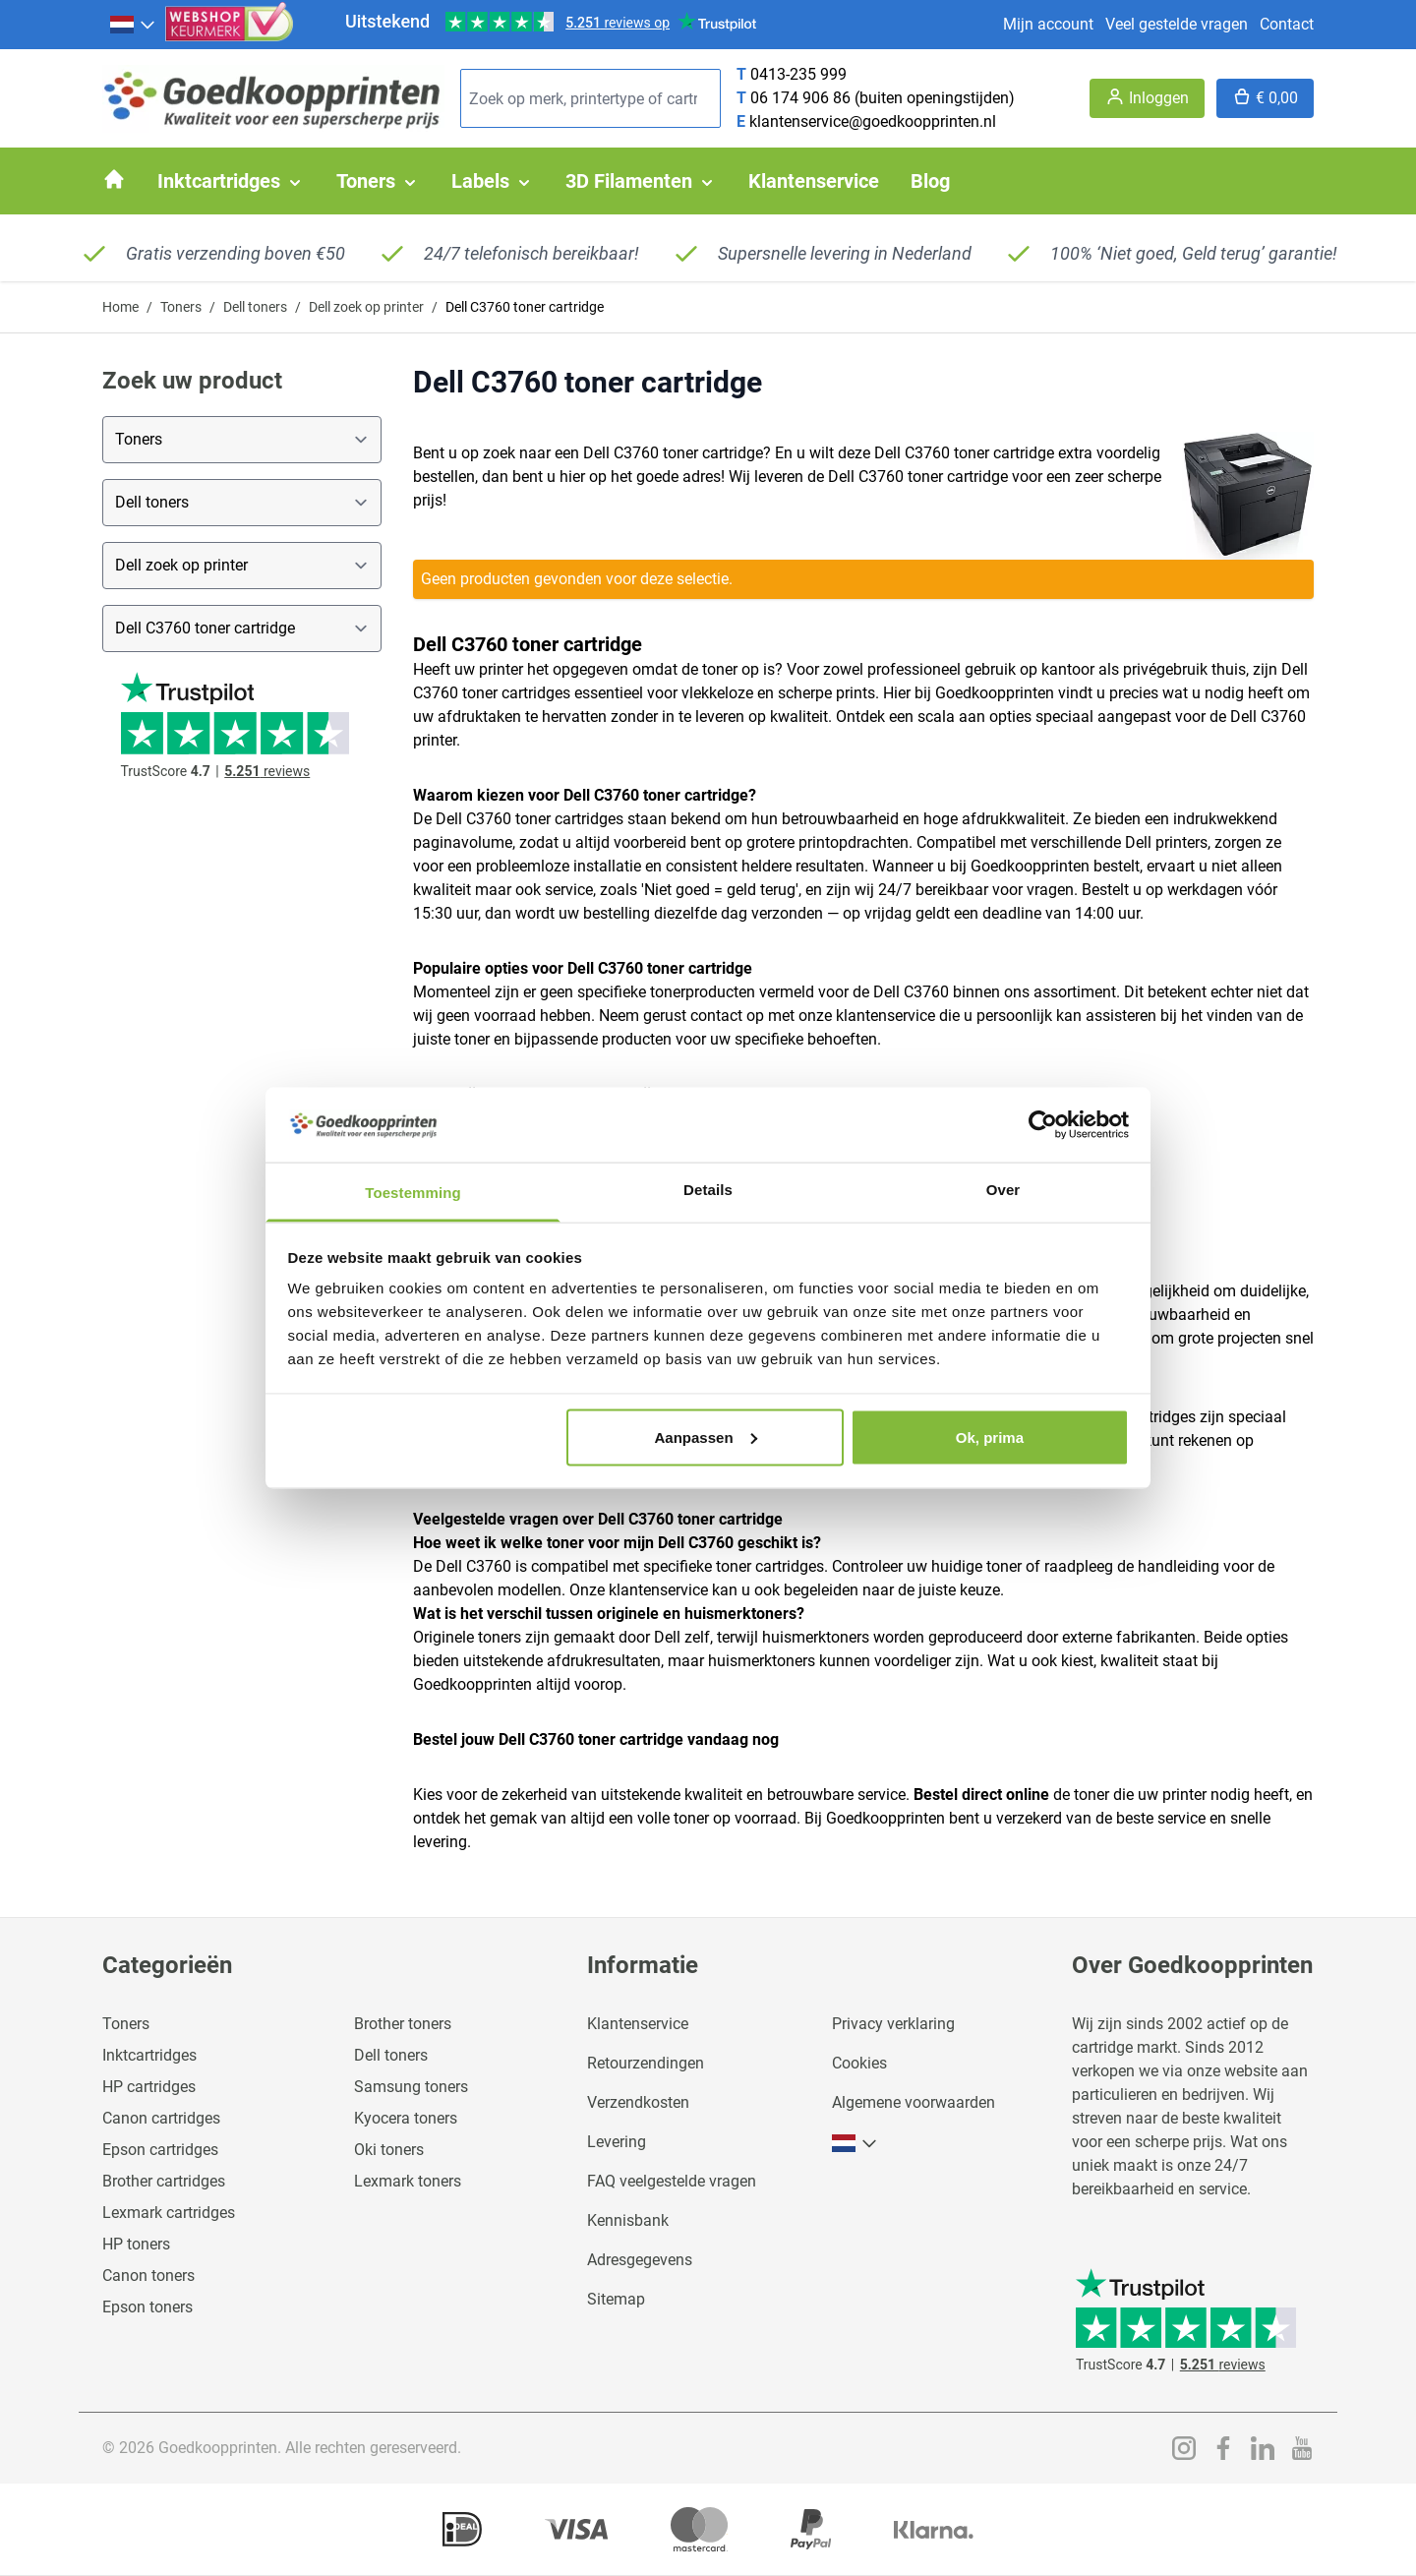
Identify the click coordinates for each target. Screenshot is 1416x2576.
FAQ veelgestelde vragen (671, 2181)
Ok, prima (990, 1436)
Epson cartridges (160, 2149)
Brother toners (402, 2023)
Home (120, 307)
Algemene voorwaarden (913, 2102)
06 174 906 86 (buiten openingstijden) (882, 98)
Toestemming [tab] (413, 1192)
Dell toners (255, 307)
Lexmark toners (407, 2181)
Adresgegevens (639, 2259)
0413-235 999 (798, 74)
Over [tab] (1003, 1189)
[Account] (1147, 98)
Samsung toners (411, 2086)
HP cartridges (149, 2086)
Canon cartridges (161, 2118)
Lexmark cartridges (168, 2212)
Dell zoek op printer (366, 307)
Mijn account (1048, 24)
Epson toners (147, 2307)
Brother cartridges (163, 2181)
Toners (181, 307)
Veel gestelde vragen (1176, 24)
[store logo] (273, 99)
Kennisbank (628, 2220)
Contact (1287, 24)
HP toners (136, 2244)
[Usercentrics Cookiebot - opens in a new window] (1043, 1124)
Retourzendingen (645, 2063)
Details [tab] (708, 1189)
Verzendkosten (638, 2102)
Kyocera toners (405, 2118)
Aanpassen (706, 1436)
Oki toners (389, 2149)
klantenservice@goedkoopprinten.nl (872, 121)
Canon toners (148, 2275)
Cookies (859, 2063)
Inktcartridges (149, 2055)
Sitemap (616, 2299)
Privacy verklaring (893, 2023)
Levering (616, 2141)
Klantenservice (637, 2023)
